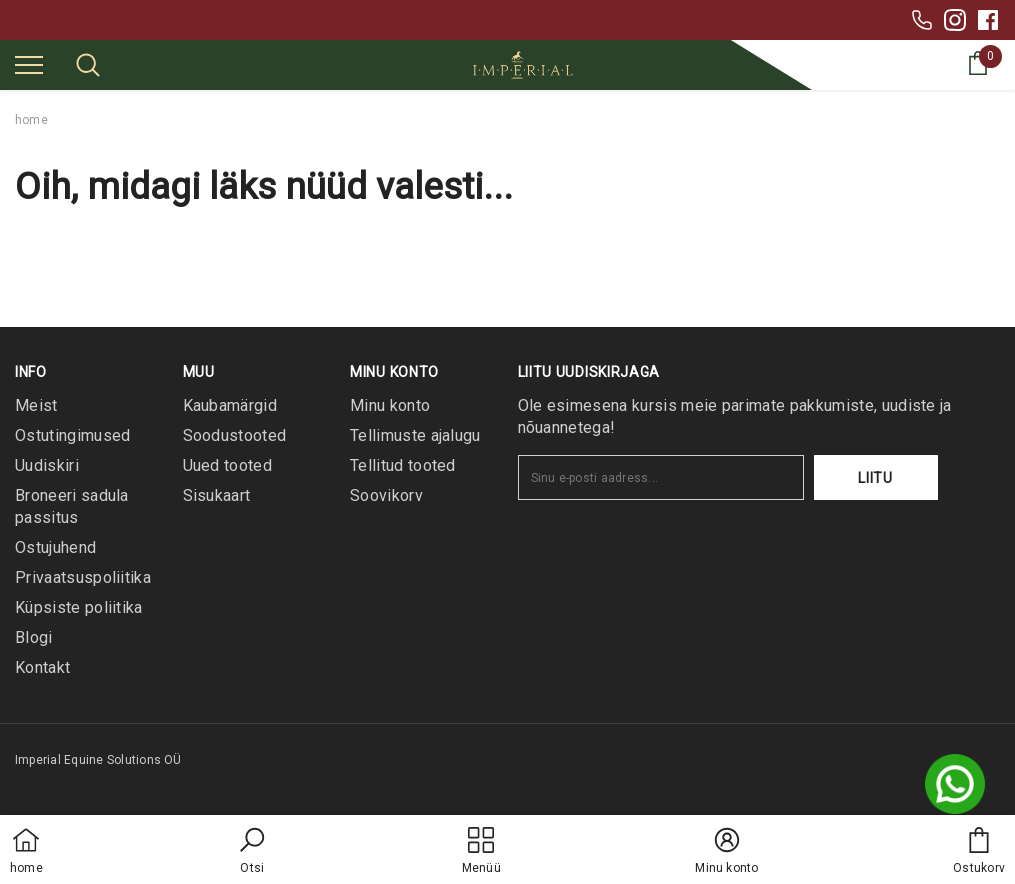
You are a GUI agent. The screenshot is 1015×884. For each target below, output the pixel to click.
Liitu (875, 478)
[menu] (29, 64)
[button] (252, 852)
